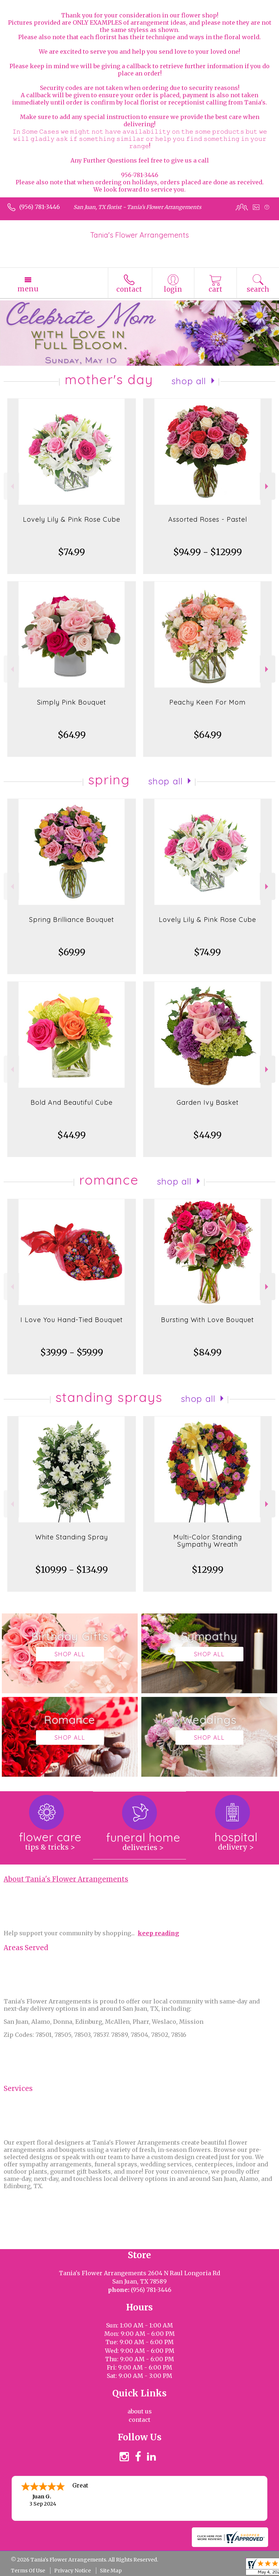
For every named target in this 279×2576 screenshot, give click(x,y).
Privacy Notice (72, 2570)
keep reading (158, 1933)
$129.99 (207, 1569)
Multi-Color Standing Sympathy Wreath (207, 1541)
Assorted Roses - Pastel (207, 519)
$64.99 (72, 735)
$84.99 (207, 1352)
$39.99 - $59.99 (71, 1352)
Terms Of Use (28, 2570)
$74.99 (71, 552)
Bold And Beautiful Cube (72, 1102)
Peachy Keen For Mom (207, 702)
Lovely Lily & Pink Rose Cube (71, 519)
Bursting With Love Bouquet (207, 1320)
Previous (11, 486)
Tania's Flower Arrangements (139, 234)
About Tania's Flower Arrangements (66, 1879)
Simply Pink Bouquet (71, 702)
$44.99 (71, 1135)
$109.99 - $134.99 (71, 1569)
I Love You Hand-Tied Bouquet (71, 1320)
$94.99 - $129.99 (207, 552)
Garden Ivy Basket (208, 1102)
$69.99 (71, 952)
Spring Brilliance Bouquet (71, 919)
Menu (28, 288)
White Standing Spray (71, 1537)
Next (267, 486)
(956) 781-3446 (39, 206)
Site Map (111, 2570)
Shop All (188, 381)
